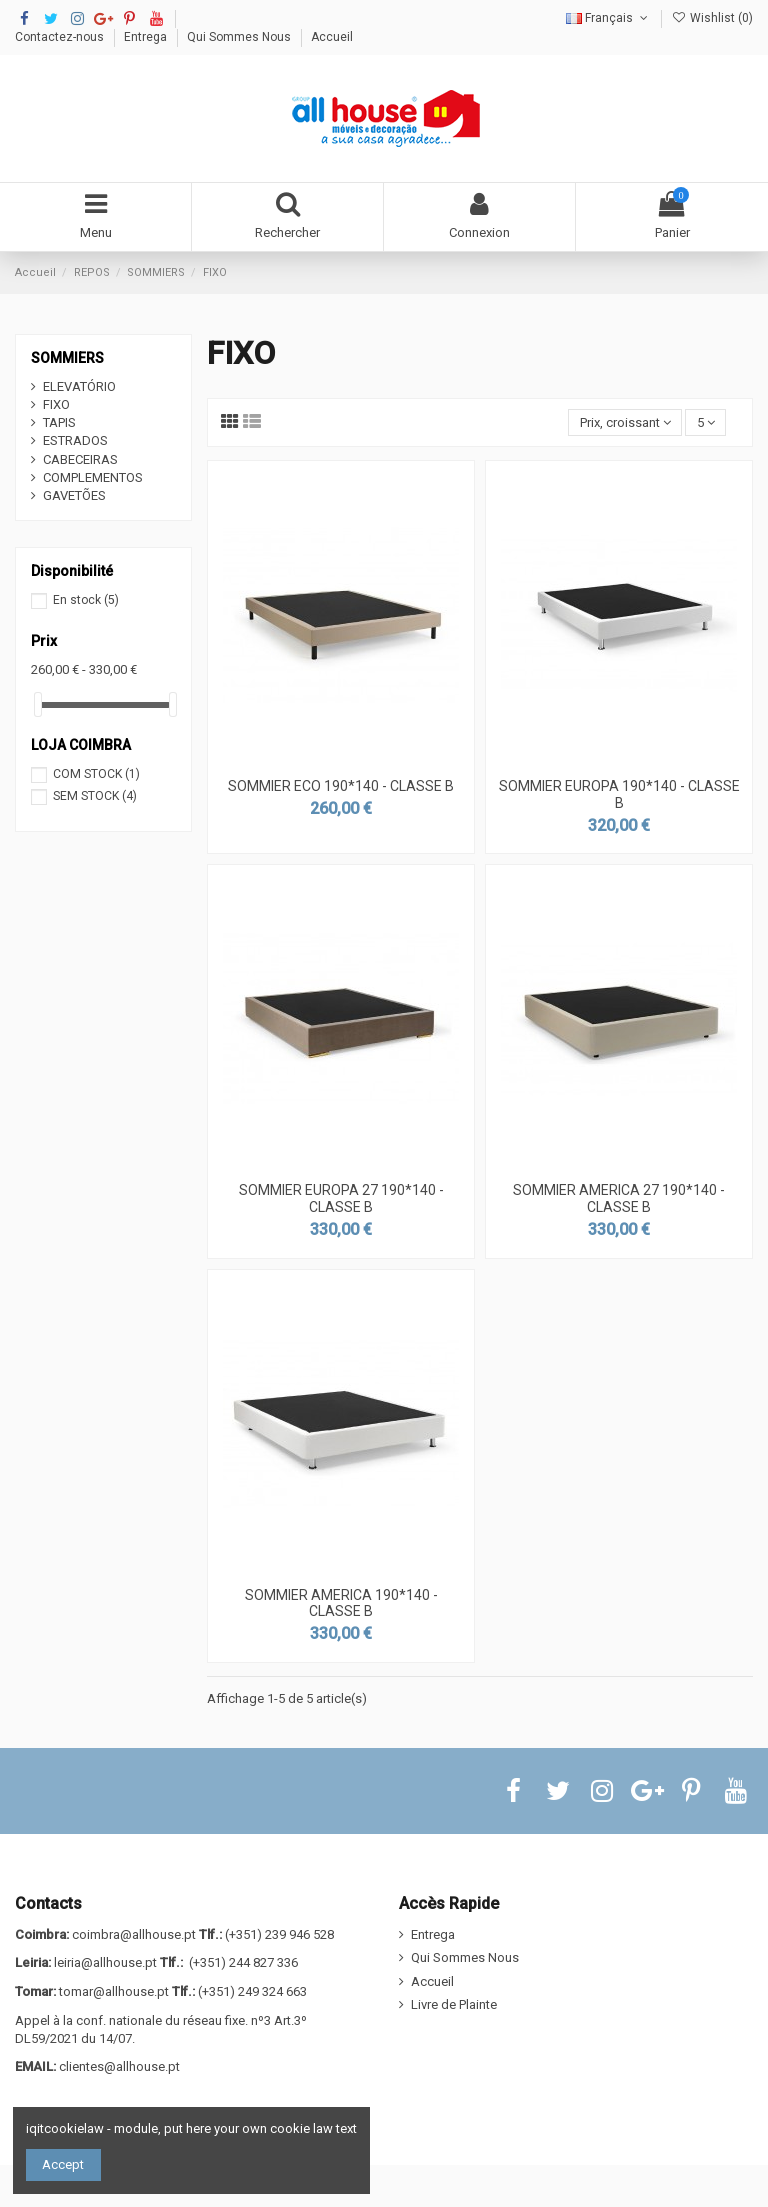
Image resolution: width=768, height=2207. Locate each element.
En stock (86, 600)
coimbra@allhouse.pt (134, 1934)
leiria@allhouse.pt (105, 1962)
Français (608, 18)
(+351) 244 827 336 (243, 1962)
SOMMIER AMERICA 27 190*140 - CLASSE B (619, 1198)
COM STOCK (96, 774)
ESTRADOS (75, 440)
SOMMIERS (67, 358)
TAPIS (59, 422)
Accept (63, 2164)
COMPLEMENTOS (93, 477)
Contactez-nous (61, 37)
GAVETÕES (74, 495)
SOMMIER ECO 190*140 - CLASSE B (341, 786)
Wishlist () (712, 18)
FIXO (56, 404)
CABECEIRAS (80, 459)
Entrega (147, 37)
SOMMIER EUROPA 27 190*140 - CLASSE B (341, 1198)
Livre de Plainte (454, 2004)
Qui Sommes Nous (240, 37)
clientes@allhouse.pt (119, 2066)
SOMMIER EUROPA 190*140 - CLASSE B (619, 794)
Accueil (332, 37)
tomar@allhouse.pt (114, 1991)
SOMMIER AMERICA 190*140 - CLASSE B (341, 1603)
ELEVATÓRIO (79, 386)
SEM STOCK (95, 796)
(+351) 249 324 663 (252, 1991)
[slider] (38, 704)
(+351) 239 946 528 (279, 1934)
